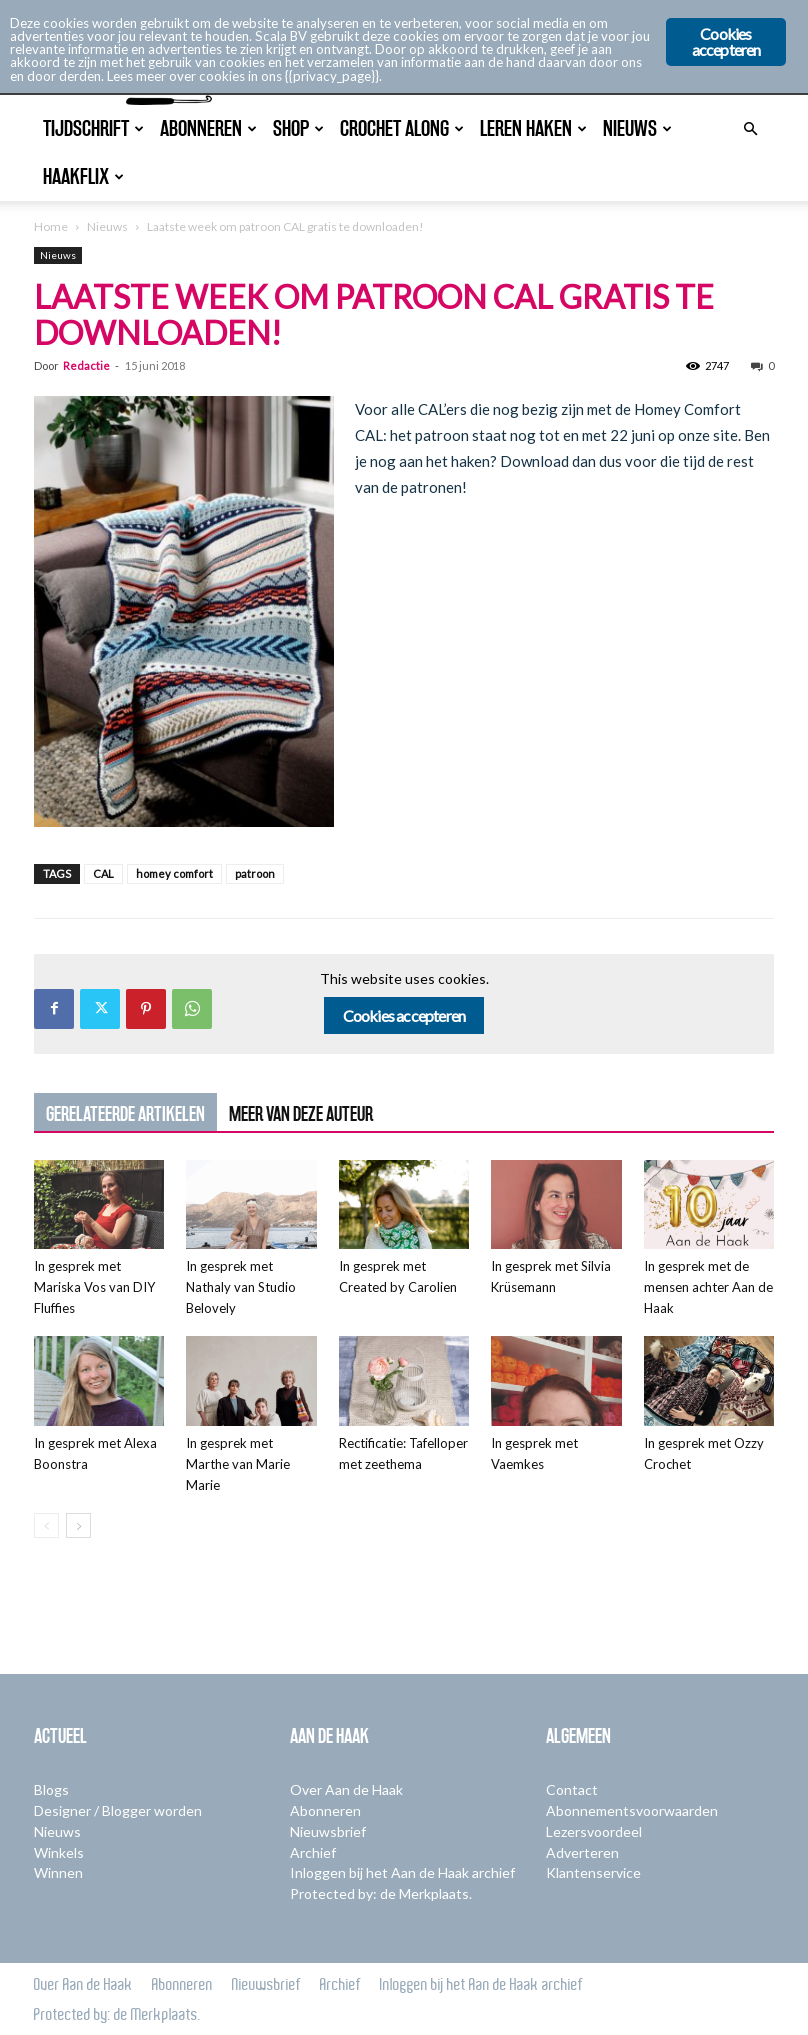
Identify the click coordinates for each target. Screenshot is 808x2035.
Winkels (59, 1852)
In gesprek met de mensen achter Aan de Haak (708, 1287)
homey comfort (174, 873)
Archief (313, 1852)
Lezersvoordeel (594, 1831)
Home (51, 226)
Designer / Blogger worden (118, 1810)
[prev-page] (46, 1525)
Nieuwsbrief (328, 1831)
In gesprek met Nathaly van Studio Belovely (241, 1287)
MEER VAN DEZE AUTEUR (301, 1114)
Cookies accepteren (404, 1015)
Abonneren (325, 1810)
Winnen (58, 1872)
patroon (255, 873)
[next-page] (78, 1525)
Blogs (51, 1789)
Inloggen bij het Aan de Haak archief (402, 1872)
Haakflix (83, 176)
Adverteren (582, 1852)
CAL (103, 873)
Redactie (86, 365)
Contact (572, 1789)
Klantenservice (593, 1872)
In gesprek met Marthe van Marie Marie (238, 1464)
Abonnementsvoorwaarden (632, 1810)
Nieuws (107, 226)
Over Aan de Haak (346, 1789)
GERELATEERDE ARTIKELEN (125, 1114)
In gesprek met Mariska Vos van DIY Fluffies (94, 1287)
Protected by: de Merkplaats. (381, 1893)
